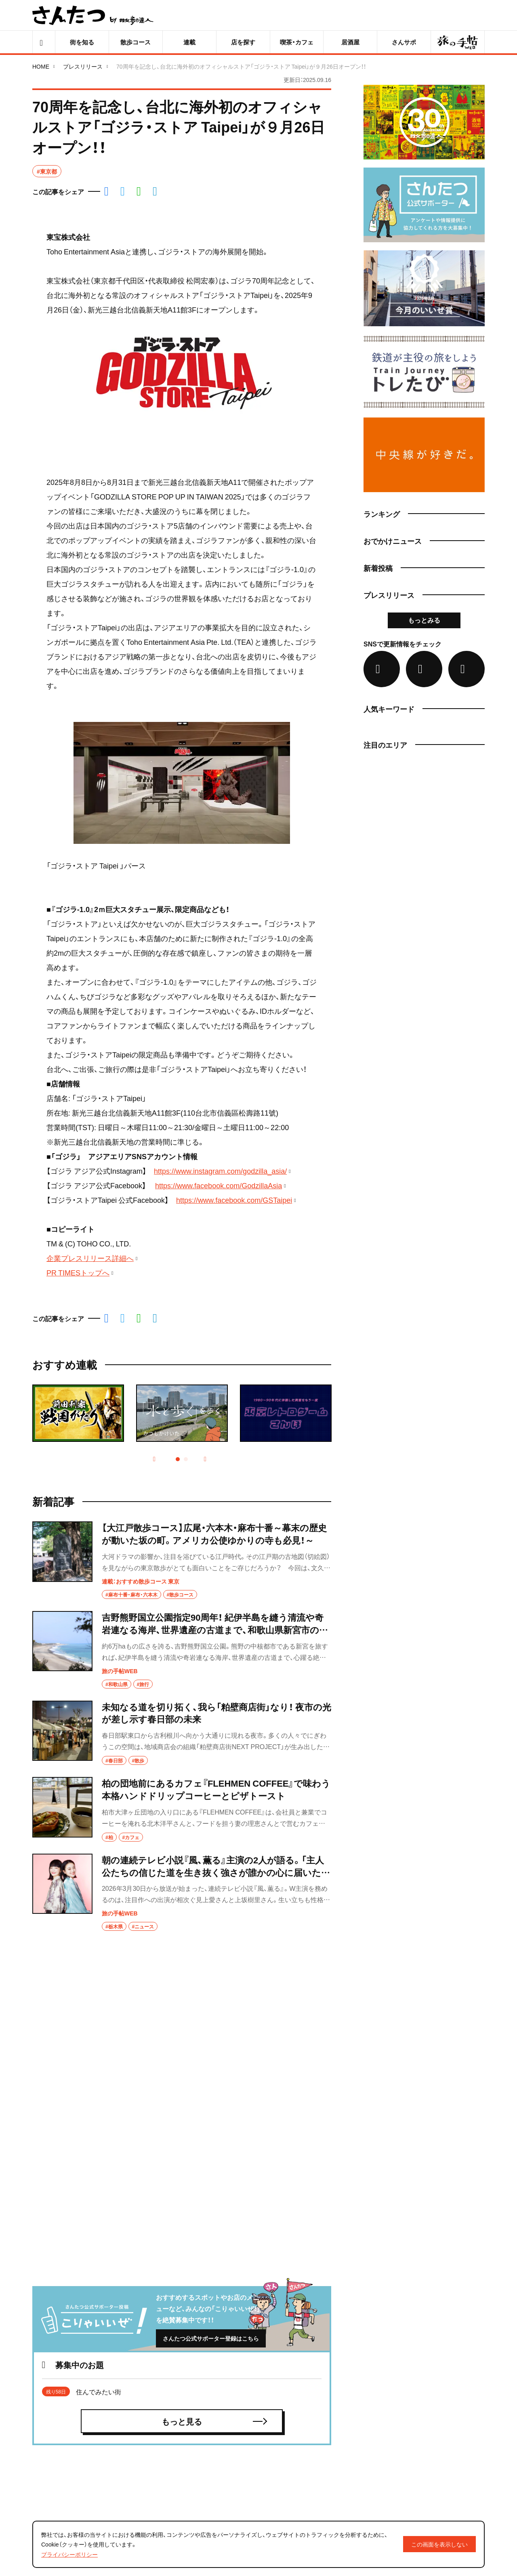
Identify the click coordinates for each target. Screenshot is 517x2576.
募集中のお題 (315, 2386)
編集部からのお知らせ (419, 2420)
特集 (208, 2424)
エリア (305, 2461)
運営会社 (402, 2437)
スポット (309, 2424)
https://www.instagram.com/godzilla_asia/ (220, 1170)
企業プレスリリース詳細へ (90, 1257)
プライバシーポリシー (419, 2487)
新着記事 (215, 2386)
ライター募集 (408, 2403)
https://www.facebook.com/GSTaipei (234, 1199)
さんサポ (309, 2405)
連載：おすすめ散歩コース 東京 (140, 1581)
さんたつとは (408, 2387)
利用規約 (402, 2470)
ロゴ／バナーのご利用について (430, 2454)
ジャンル (215, 2480)
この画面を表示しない (439, 2544)
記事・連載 (216, 2405)
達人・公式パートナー (327, 2442)
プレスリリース (83, 66)
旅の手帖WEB (120, 1671)
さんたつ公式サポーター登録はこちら (211, 2046)
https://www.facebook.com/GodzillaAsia (218, 1185)
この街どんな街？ (227, 2442)
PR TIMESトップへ (77, 1272)
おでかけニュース (228, 2461)
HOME (40, 66)
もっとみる (424, 620)
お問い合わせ (408, 2504)
